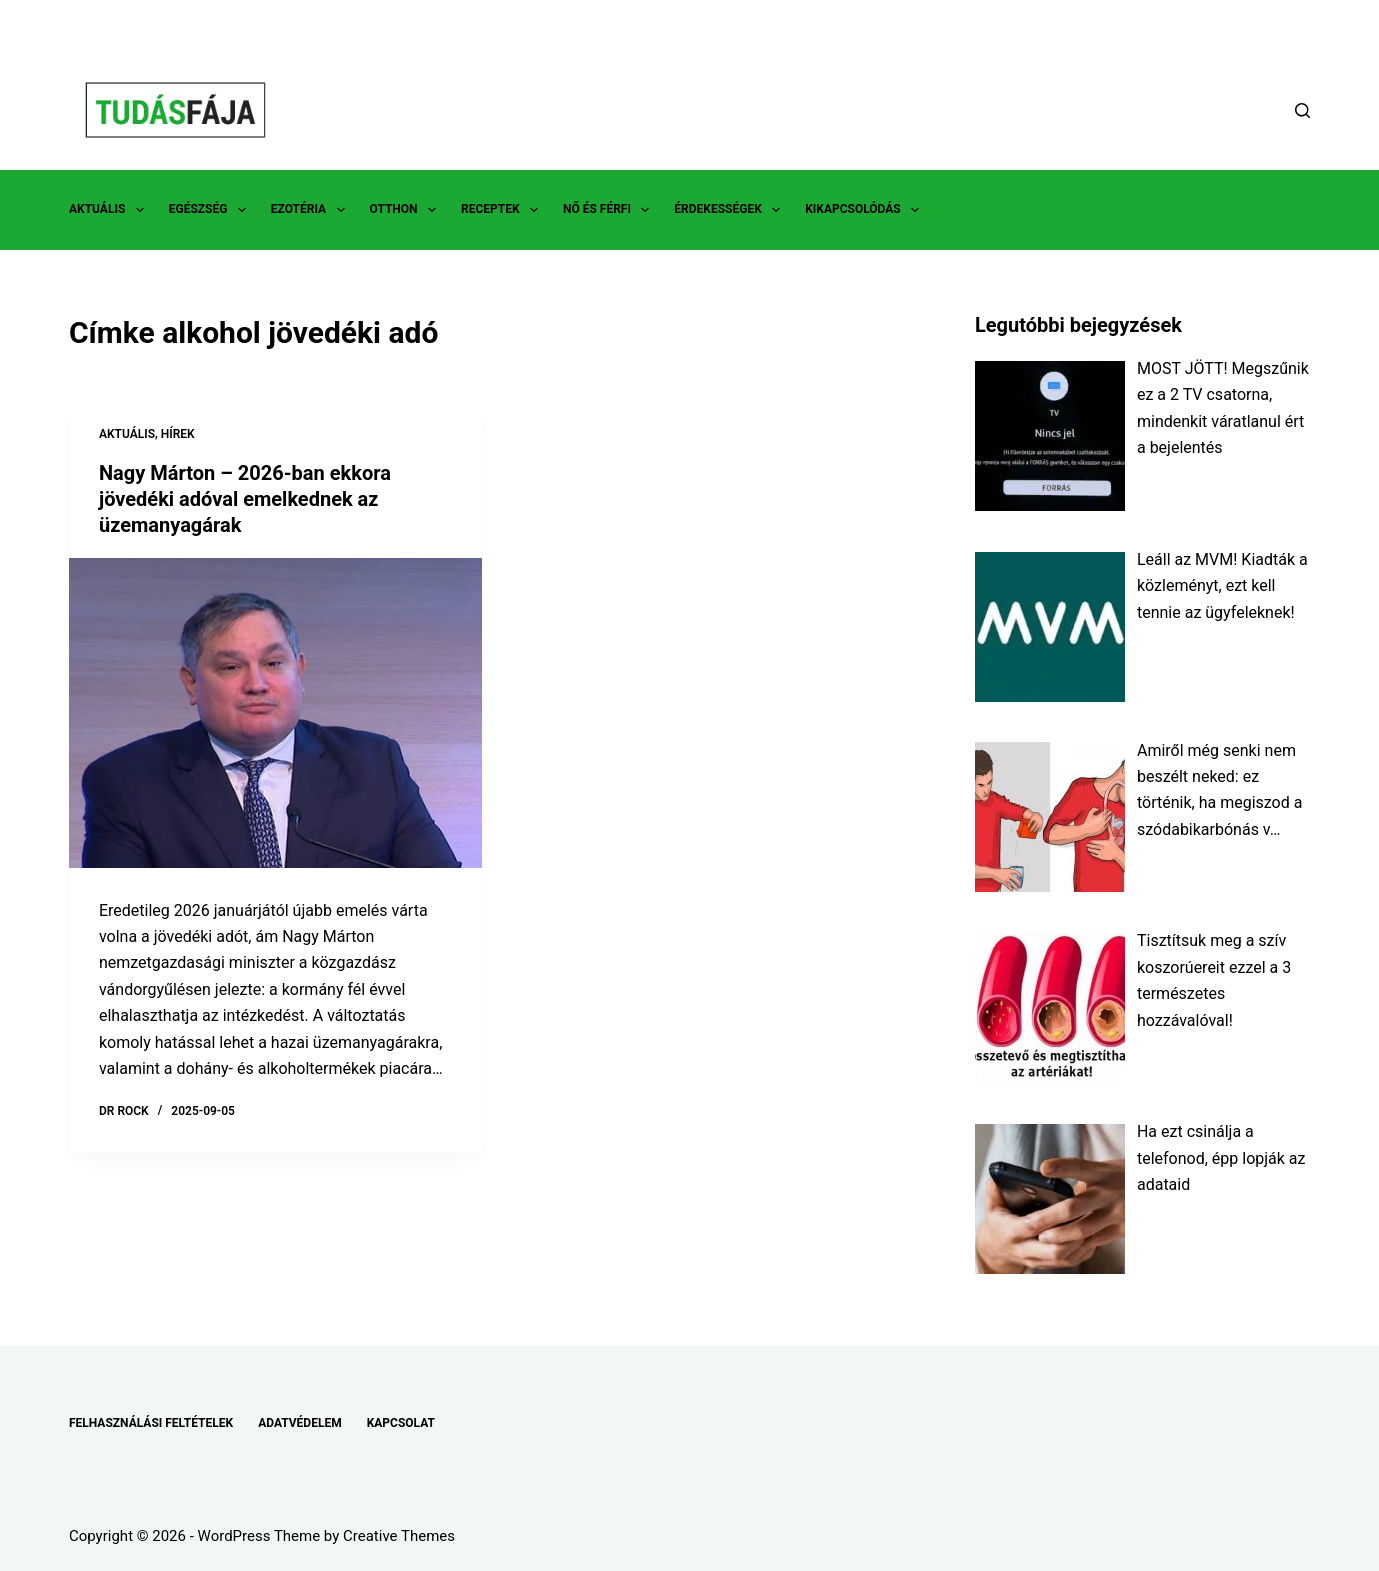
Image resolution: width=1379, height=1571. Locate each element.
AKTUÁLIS (110, 210)
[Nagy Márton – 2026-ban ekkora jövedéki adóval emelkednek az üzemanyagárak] (275, 713)
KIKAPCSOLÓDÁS (866, 210)
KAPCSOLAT (401, 1423)
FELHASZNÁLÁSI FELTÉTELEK (151, 1423)
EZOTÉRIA (312, 210)
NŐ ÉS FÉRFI (610, 210)
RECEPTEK (503, 210)
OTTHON (407, 210)
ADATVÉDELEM (300, 1423)
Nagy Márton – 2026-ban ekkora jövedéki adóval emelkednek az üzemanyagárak (245, 499)
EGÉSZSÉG (211, 210)
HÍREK (178, 434)
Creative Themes (399, 1536)
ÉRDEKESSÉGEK (731, 210)
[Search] (1302, 110)
